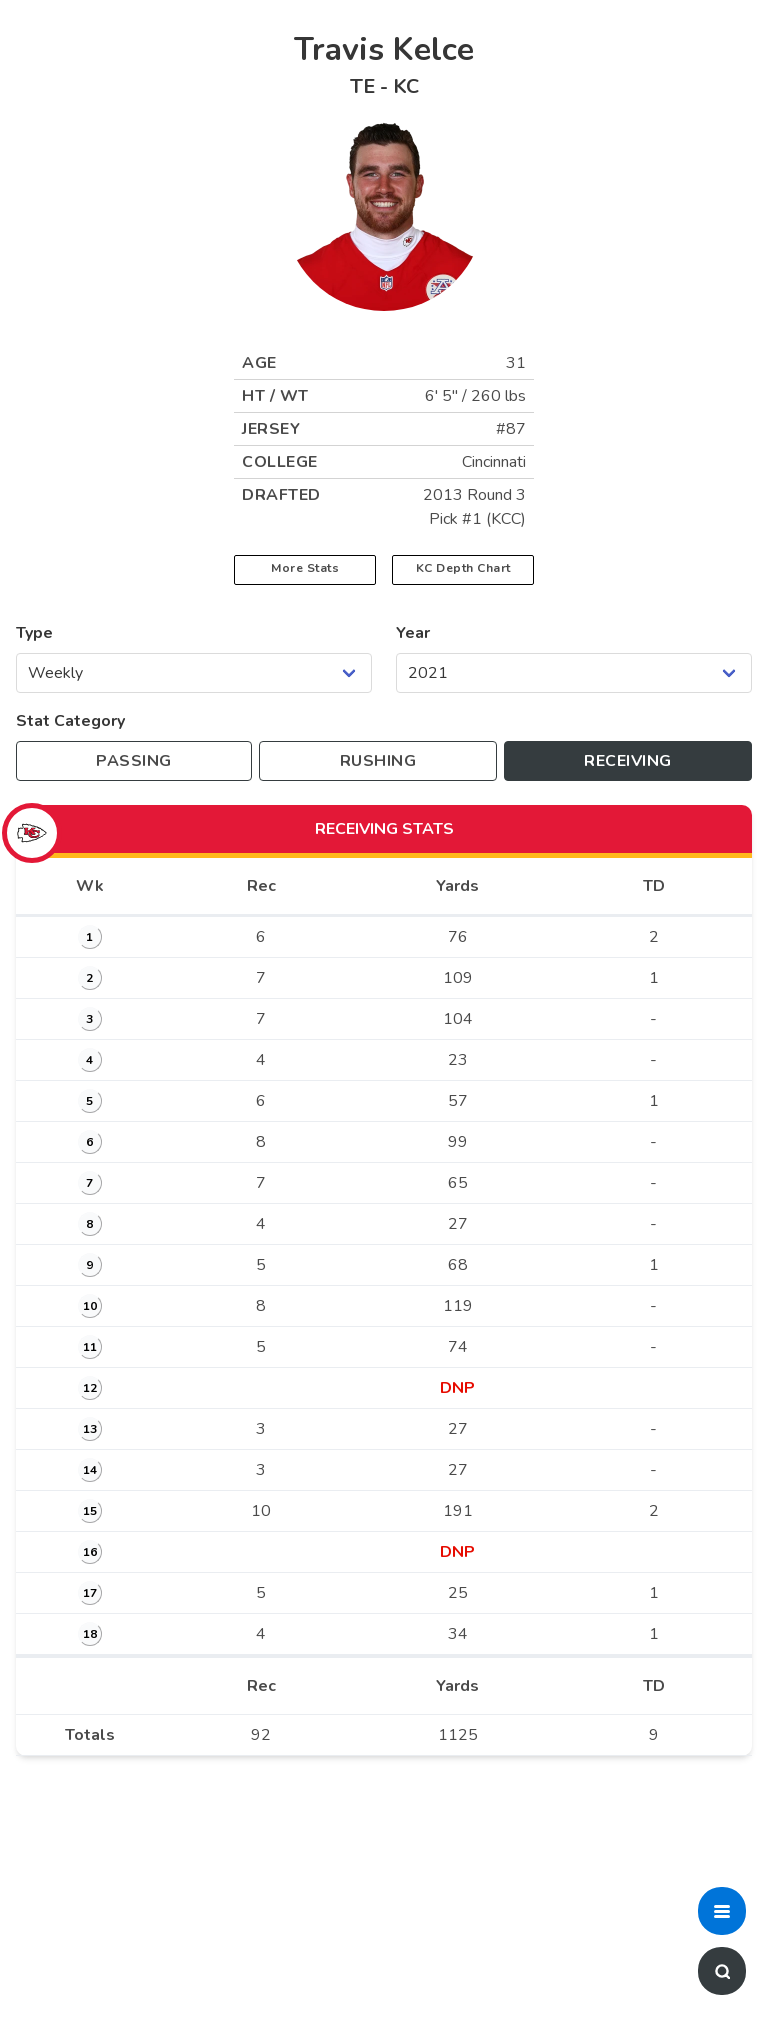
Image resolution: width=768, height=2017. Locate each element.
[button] (722, 1911)
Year (413, 633)
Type (34, 633)
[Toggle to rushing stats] (377, 761)
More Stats (305, 568)
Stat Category (70, 721)
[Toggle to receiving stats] (628, 761)
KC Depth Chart (463, 568)
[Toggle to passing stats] (134, 761)
